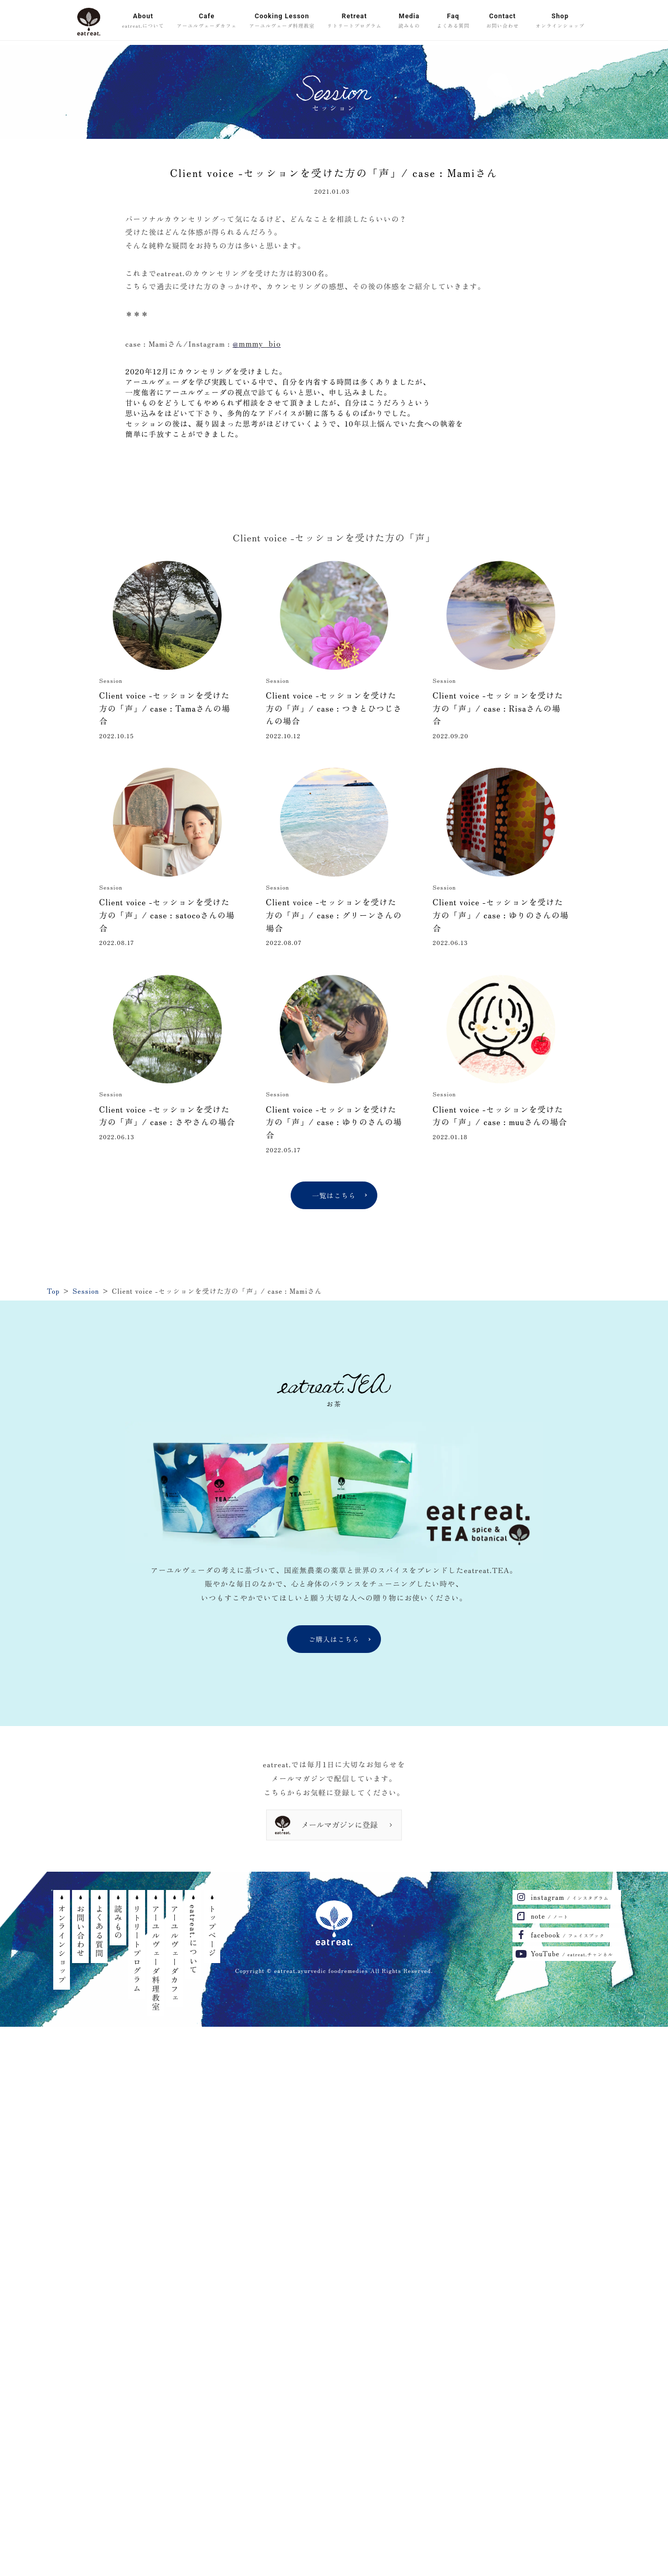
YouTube (572, 1953)
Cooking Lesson (282, 21)
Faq (453, 21)
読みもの (118, 1922)
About (143, 21)
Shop (559, 21)
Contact (502, 21)
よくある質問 (99, 1931)
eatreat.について (193, 1940)
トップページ (212, 1931)
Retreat (354, 21)
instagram (570, 1897)
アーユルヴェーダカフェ (174, 1953)
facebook (567, 1935)
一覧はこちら (334, 1195)
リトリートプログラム (137, 1949)
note (550, 1916)
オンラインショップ (61, 1944)
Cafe (207, 21)
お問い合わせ (80, 1931)
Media (409, 21)
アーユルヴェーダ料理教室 (155, 1958)
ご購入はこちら (334, 1639)
